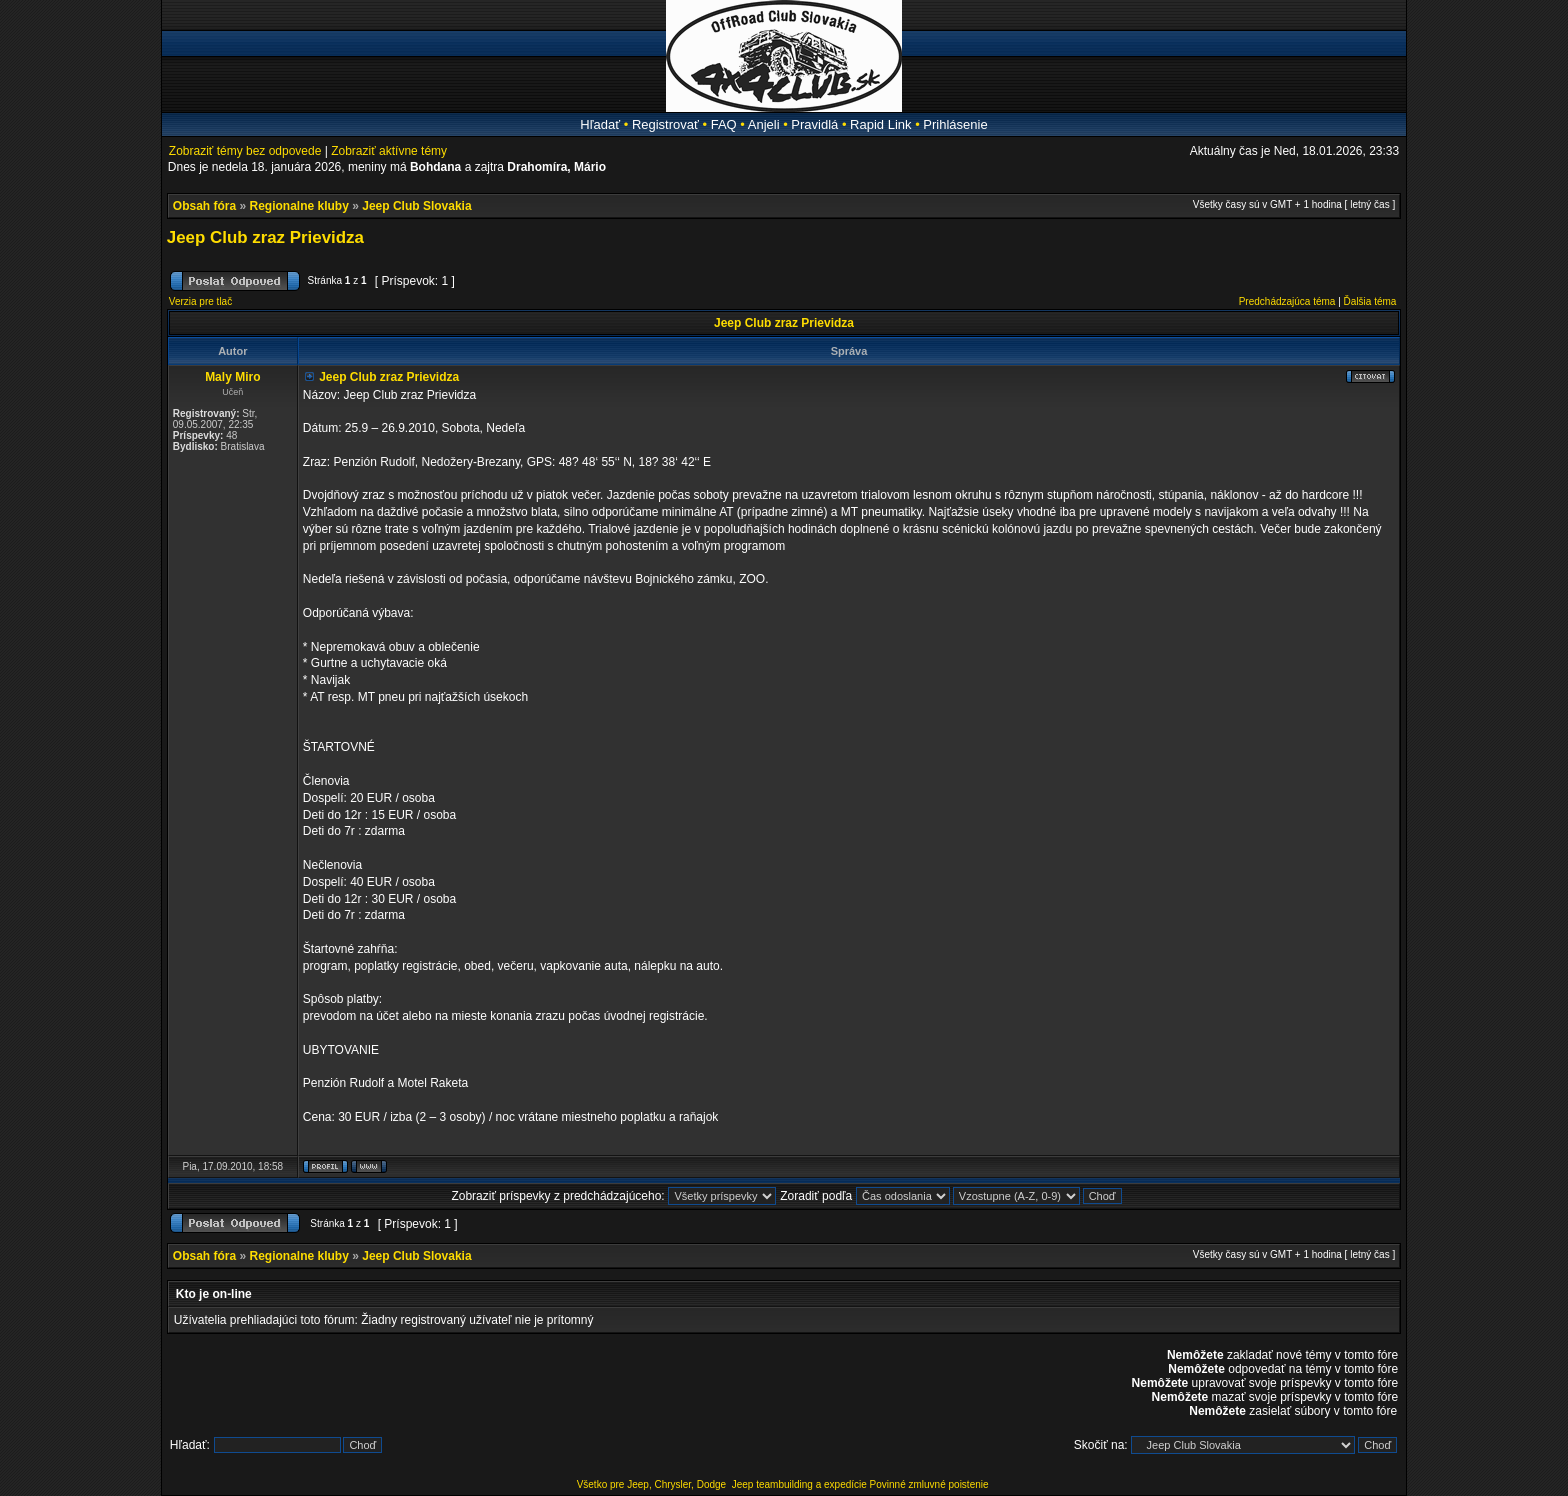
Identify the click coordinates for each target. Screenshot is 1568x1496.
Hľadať (600, 124)
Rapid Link (880, 124)
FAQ (724, 124)
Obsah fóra (204, 206)
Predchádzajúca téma (1287, 301)
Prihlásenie (955, 124)
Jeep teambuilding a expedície (799, 1484)
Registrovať (665, 124)
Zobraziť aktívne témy (389, 151)
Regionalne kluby (299, 206)
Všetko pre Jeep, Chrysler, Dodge (653, 1484)
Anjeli (764, 124)
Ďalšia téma (1370, 301)
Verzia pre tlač (200, 301)
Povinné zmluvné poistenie (929, 1484)
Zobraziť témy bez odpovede (245, 151)
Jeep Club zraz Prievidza (265, 237)
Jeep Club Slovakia (416, 206)
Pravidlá (814, 124)
